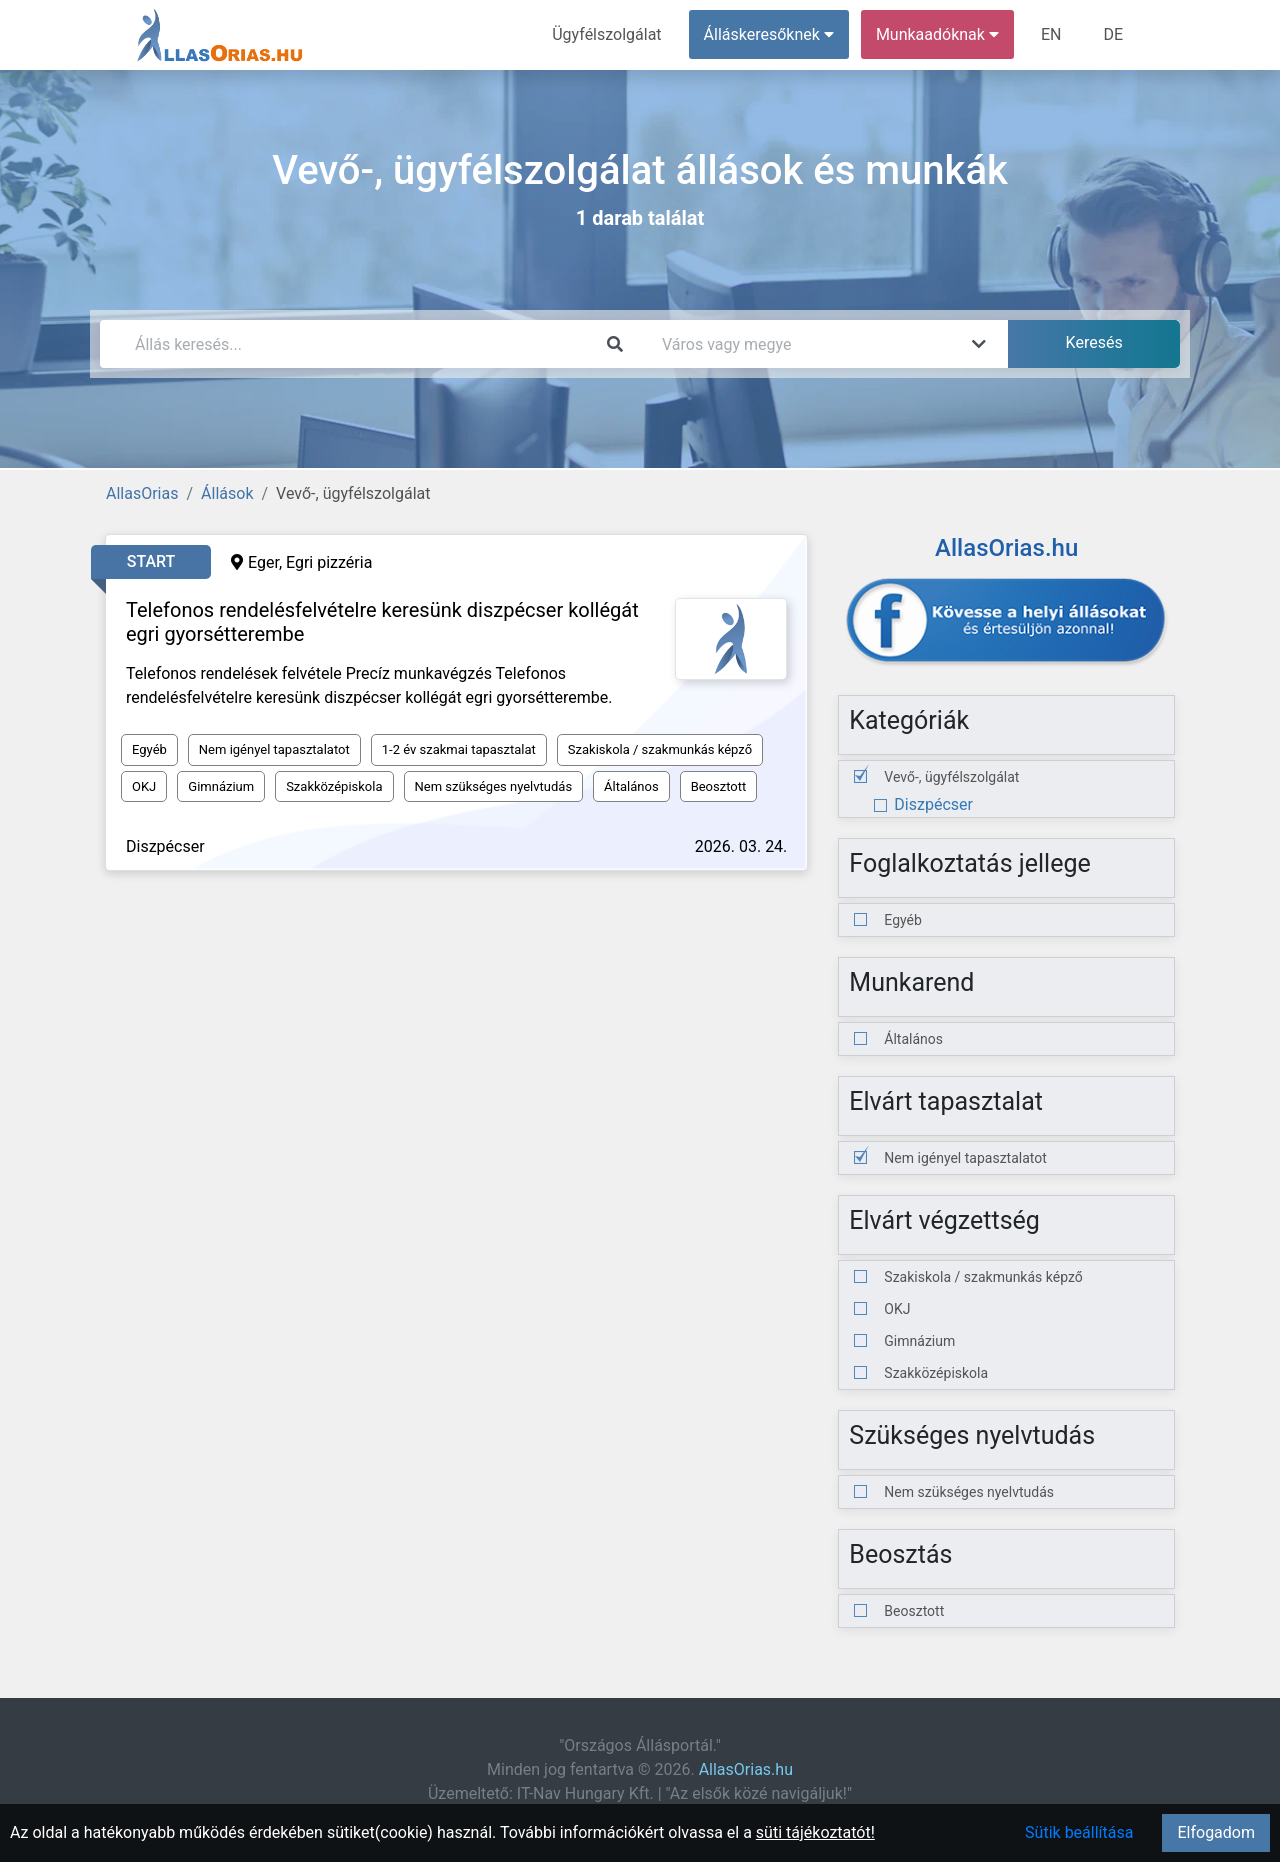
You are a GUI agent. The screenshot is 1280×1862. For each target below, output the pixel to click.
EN (1051, 34)
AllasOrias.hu (746, 1769)
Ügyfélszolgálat (606, 34)
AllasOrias (142, 493)
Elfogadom (1216, 1832)
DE (1113, 34)
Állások (227, 493)
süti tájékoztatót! (815, 1832)
